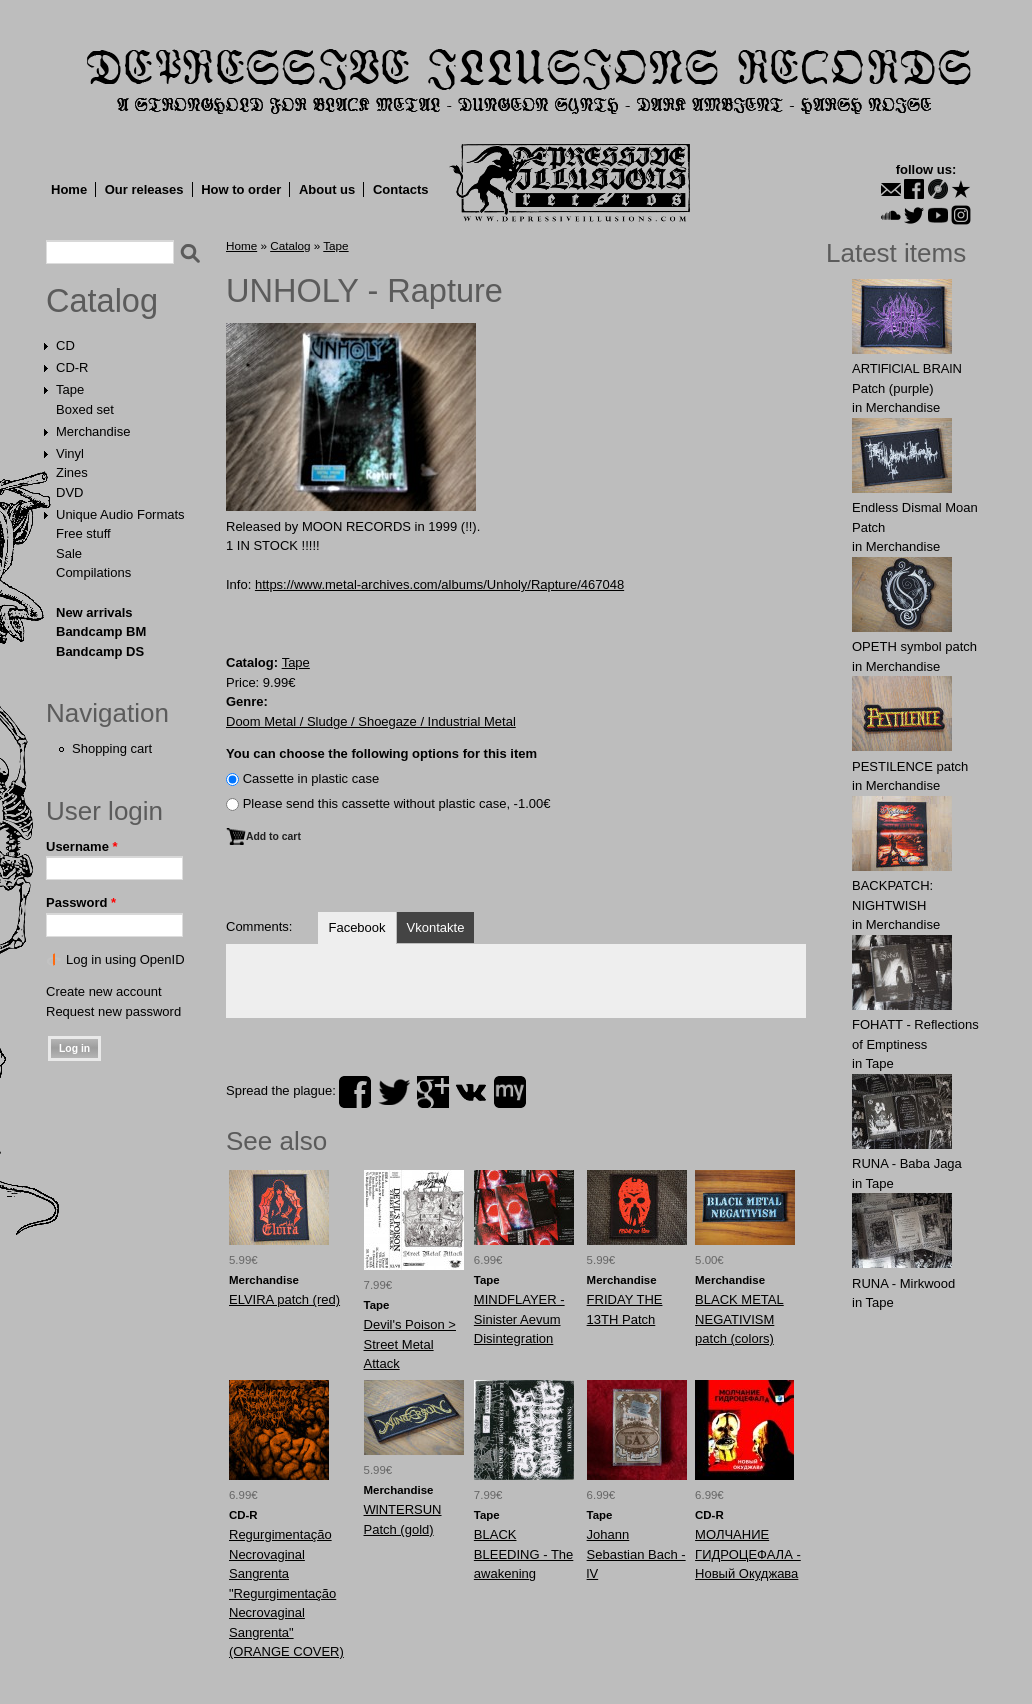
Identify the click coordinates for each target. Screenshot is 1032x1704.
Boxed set (85, 409)
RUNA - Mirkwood (903, 1283)
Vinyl (70, 453)
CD (65, 345)
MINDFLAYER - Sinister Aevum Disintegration (519, 1319)
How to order (241, 189)
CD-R (72, 367)
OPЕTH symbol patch (914, 646)
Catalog (102, 301)
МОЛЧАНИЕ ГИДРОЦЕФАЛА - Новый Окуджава (748, 1554)
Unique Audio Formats (120, 514)
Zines (72, 472)
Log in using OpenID (125, 959)
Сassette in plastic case (311, 778)
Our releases (144, 189)
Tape (70, 389)
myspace (510, 1092)
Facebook (356, 927)
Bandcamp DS (100, 651)
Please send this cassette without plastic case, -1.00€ (397, 803)
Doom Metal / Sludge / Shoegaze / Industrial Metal (371, 721)
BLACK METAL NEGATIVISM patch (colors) (739, 1319)
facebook (355, 1092)
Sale (69, 553)
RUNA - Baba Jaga (907, 1163)
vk (471, 1092)
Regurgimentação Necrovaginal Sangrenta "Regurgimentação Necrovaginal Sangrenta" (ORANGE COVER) (286, 1593)
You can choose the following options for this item (381, 753)
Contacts (401, 189)
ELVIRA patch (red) (284, 1299)
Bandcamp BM (101, 631)
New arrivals (94, 612)
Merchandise (93, 431)
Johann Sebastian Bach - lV (636, 1554)
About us (327, 189)
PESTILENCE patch (910, 766)
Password (81, 902)
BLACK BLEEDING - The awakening (523, 1554)
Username (82, 846)
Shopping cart (112, 748)
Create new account (104, 991)
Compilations (93, 572)
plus (433, 1092)
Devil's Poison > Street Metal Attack (410, 1344)
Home (69, 189)
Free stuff (83, 533)
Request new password (113, 1011)
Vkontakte (436, 927)
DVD (69, 492)
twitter (394, 1092)
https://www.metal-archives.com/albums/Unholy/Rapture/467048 (439, 584)
